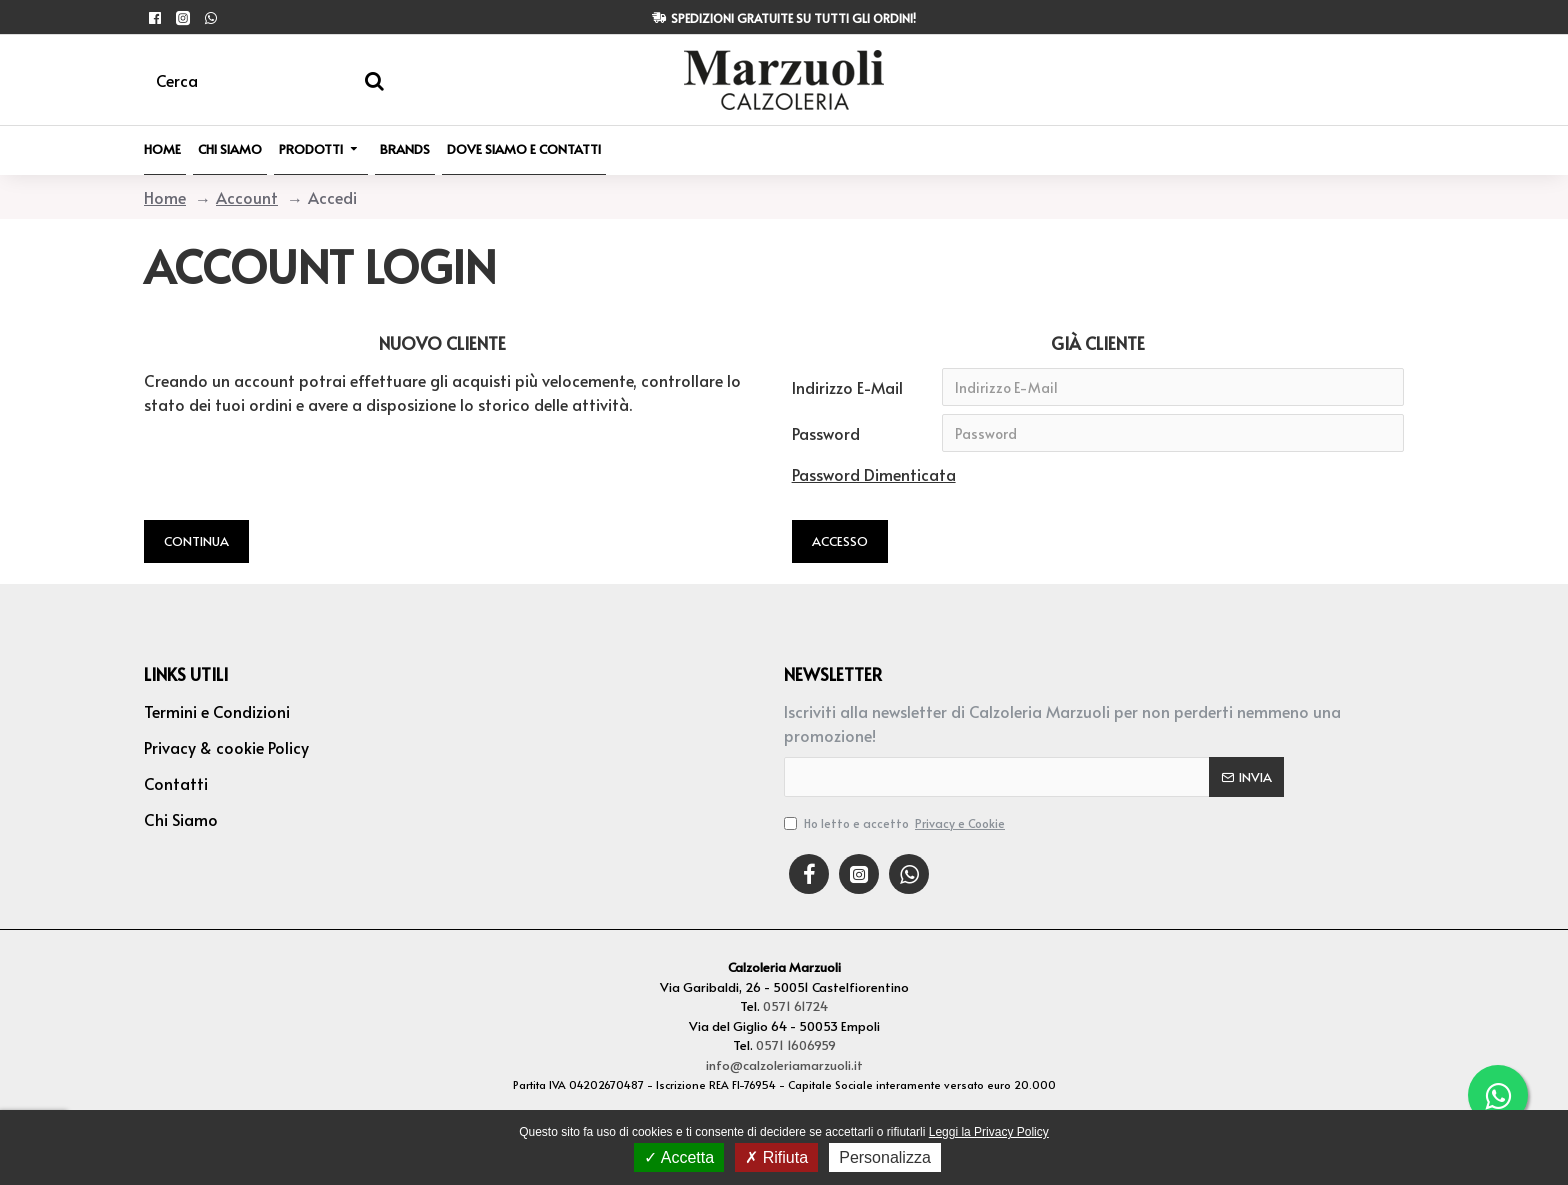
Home (165, 197)
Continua (196, 541)
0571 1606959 (796, 1045)
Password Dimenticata (874, 474)
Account (247, 197)
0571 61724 (795, 1006)
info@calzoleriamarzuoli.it (784, 1065)
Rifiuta (776, 1157)
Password (826, 433)
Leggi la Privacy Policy (989, 1132)
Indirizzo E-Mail (847, 387)
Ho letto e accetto (896, 823)
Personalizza (885, 1157)
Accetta (679, 1157)
